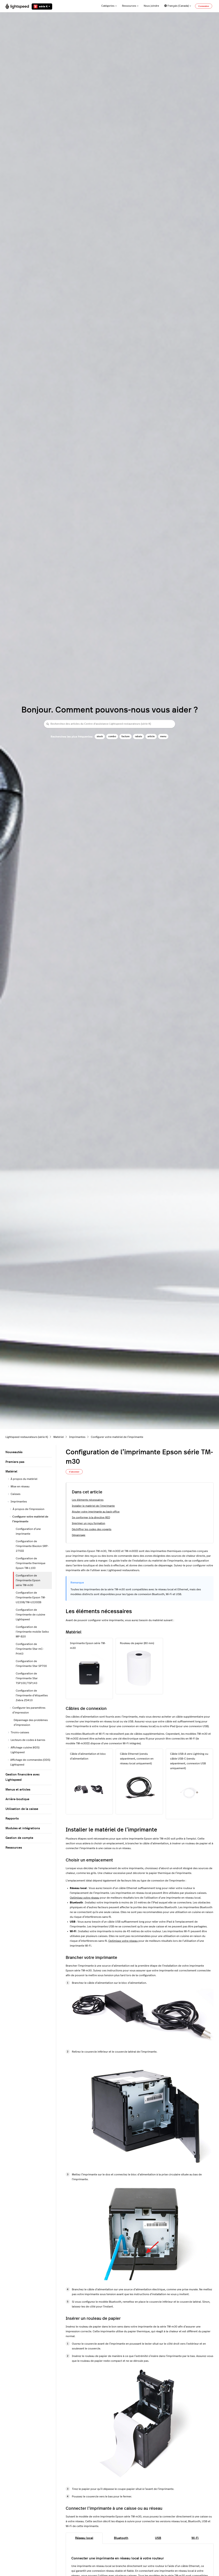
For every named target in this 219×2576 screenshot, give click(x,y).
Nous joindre (151, 6)
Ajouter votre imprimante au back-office (96, 1511)
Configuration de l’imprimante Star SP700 (31, 1663)
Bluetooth (121, 2538)
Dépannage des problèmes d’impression (31, 1722)
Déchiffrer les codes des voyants (91, 1529)
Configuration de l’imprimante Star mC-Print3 (30, 1649)
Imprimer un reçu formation (88, 1523)
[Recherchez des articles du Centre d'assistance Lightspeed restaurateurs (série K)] (109, 724)
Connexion (203, 6)
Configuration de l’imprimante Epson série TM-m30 (28, 1580)
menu (163, 736)
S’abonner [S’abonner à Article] (74, 1472)
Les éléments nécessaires (88, 1500)
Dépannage (78, 1535)
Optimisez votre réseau (84, 1897)
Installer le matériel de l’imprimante (93, 1506)
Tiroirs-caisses (18, 1732)
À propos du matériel (22, 1479)
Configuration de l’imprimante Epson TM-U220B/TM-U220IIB (31, 1597)
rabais (138, 736)
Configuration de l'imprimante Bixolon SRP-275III (32, 1546)
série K (42, 6)
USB (158, 2538)
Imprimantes (77, 1437)
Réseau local (84, 2538)
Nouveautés (13, 1452)
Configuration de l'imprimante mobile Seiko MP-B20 (32, 1632)
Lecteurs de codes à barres (26, 1740)
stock (100, 736)
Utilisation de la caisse (21, 1809)
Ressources (130, 6)
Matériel (58, 1437)
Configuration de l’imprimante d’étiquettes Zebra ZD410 (32, 1695)
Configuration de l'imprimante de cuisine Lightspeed (30, 1614)
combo (112, 736)
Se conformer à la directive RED (91, 1517)
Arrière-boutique (17, 1799)
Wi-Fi (195, 2538)
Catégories (109, 6)
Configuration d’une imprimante (28, 1531)
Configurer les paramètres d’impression (27, 1710)
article (151, 736)
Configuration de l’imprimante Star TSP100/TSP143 (27, 1678)
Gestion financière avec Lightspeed (22, 1777)
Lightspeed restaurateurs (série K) (26, 1437)
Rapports (12, 1818)
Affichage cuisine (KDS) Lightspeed (23, 1750)
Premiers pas (14, 1462)
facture (125, 736)
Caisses (14, 1494)
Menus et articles (17, 1789)
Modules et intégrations (22, 1828)
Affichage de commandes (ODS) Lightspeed (29, 1762)
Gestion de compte (19, 1838)
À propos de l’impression (27, 1509)
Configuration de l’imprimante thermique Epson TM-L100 (30, 1563)
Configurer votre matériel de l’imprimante (117, 1437)
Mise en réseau (18, 1486)
